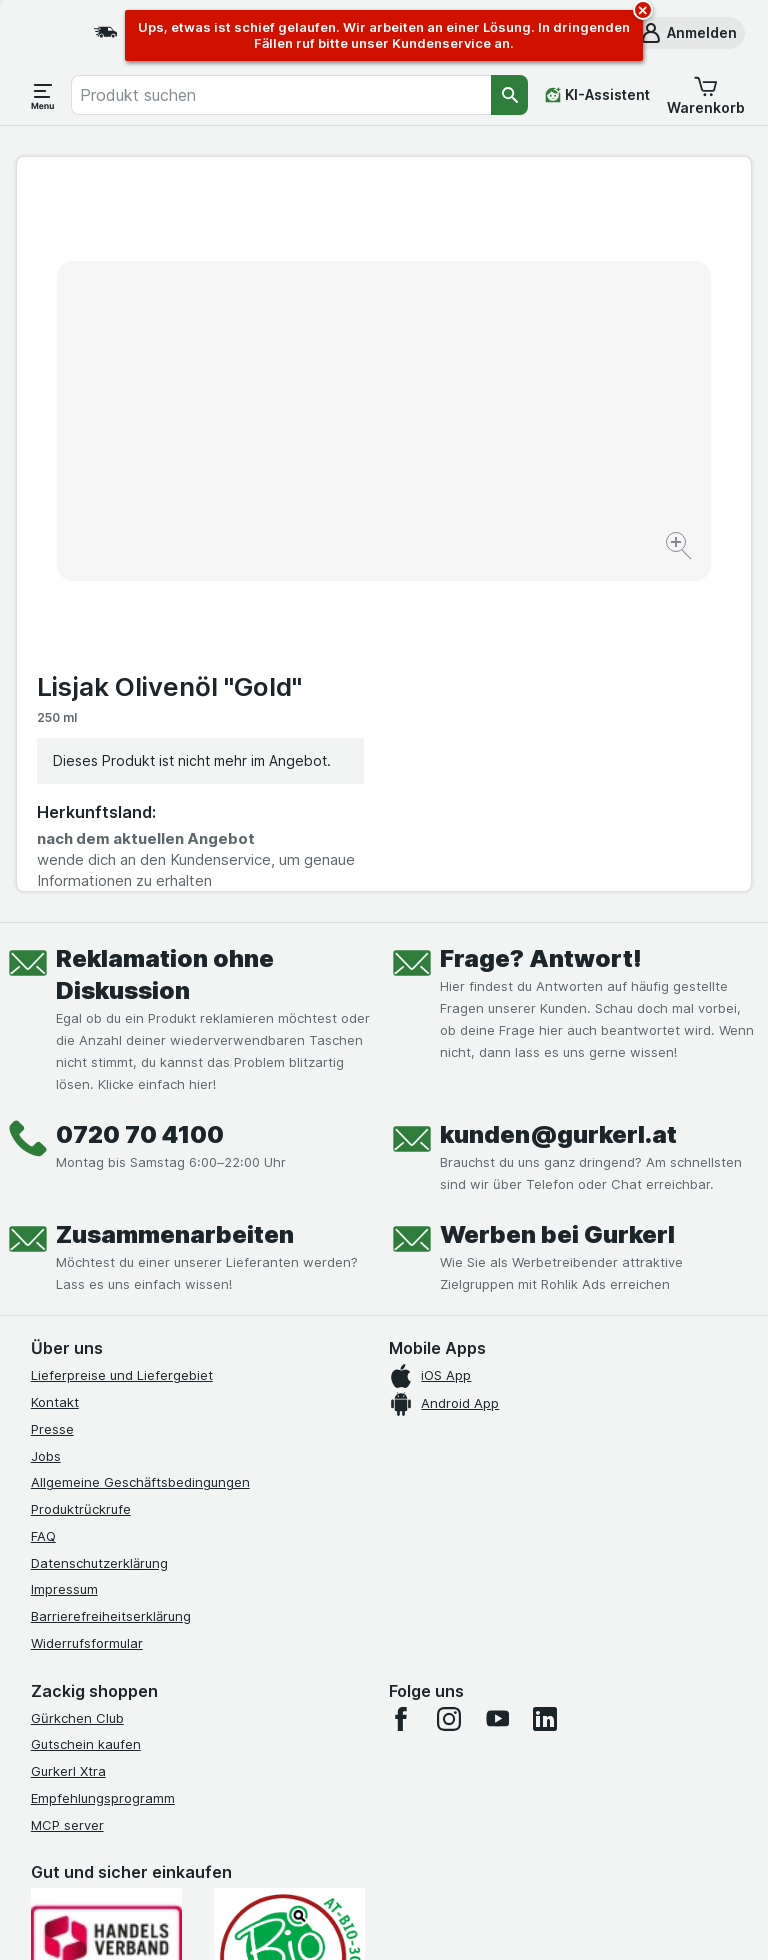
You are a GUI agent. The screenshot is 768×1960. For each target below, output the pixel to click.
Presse (52, 1104)
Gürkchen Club (77, 1392)
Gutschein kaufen (86, 1419)
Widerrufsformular (87, 1318)
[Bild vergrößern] (313, 493)
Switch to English (426, 1838)
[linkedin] (545, 1393)
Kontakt (55, 1077)
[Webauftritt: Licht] (378, 1920)
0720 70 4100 (140, 809)
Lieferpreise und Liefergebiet (122, 1050)
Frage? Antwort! (541, 633)
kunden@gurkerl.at (558, 809)
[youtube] (497, 1393)
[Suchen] (509, 95)
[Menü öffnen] (43, 95)
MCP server (67, 1499)
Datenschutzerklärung (99, 1237)
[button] (688, 33)
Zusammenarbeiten (175, 909)
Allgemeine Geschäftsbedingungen (140, 1157)
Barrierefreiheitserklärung (111, 1291)
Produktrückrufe (81, 1184)
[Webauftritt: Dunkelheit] (479, 1920)
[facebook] (401, 1393)
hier (366, 1788)
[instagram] (449, 1393)
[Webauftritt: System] (288, 1920)
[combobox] (281, 95)
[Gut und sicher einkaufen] (289, 1632)
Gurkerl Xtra (68, 1446)
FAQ (43, 1211)
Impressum (64, 1264)
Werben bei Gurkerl (557, 909)
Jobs (46, 1130)
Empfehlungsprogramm (103, 1473)
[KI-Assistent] (597, 95)
